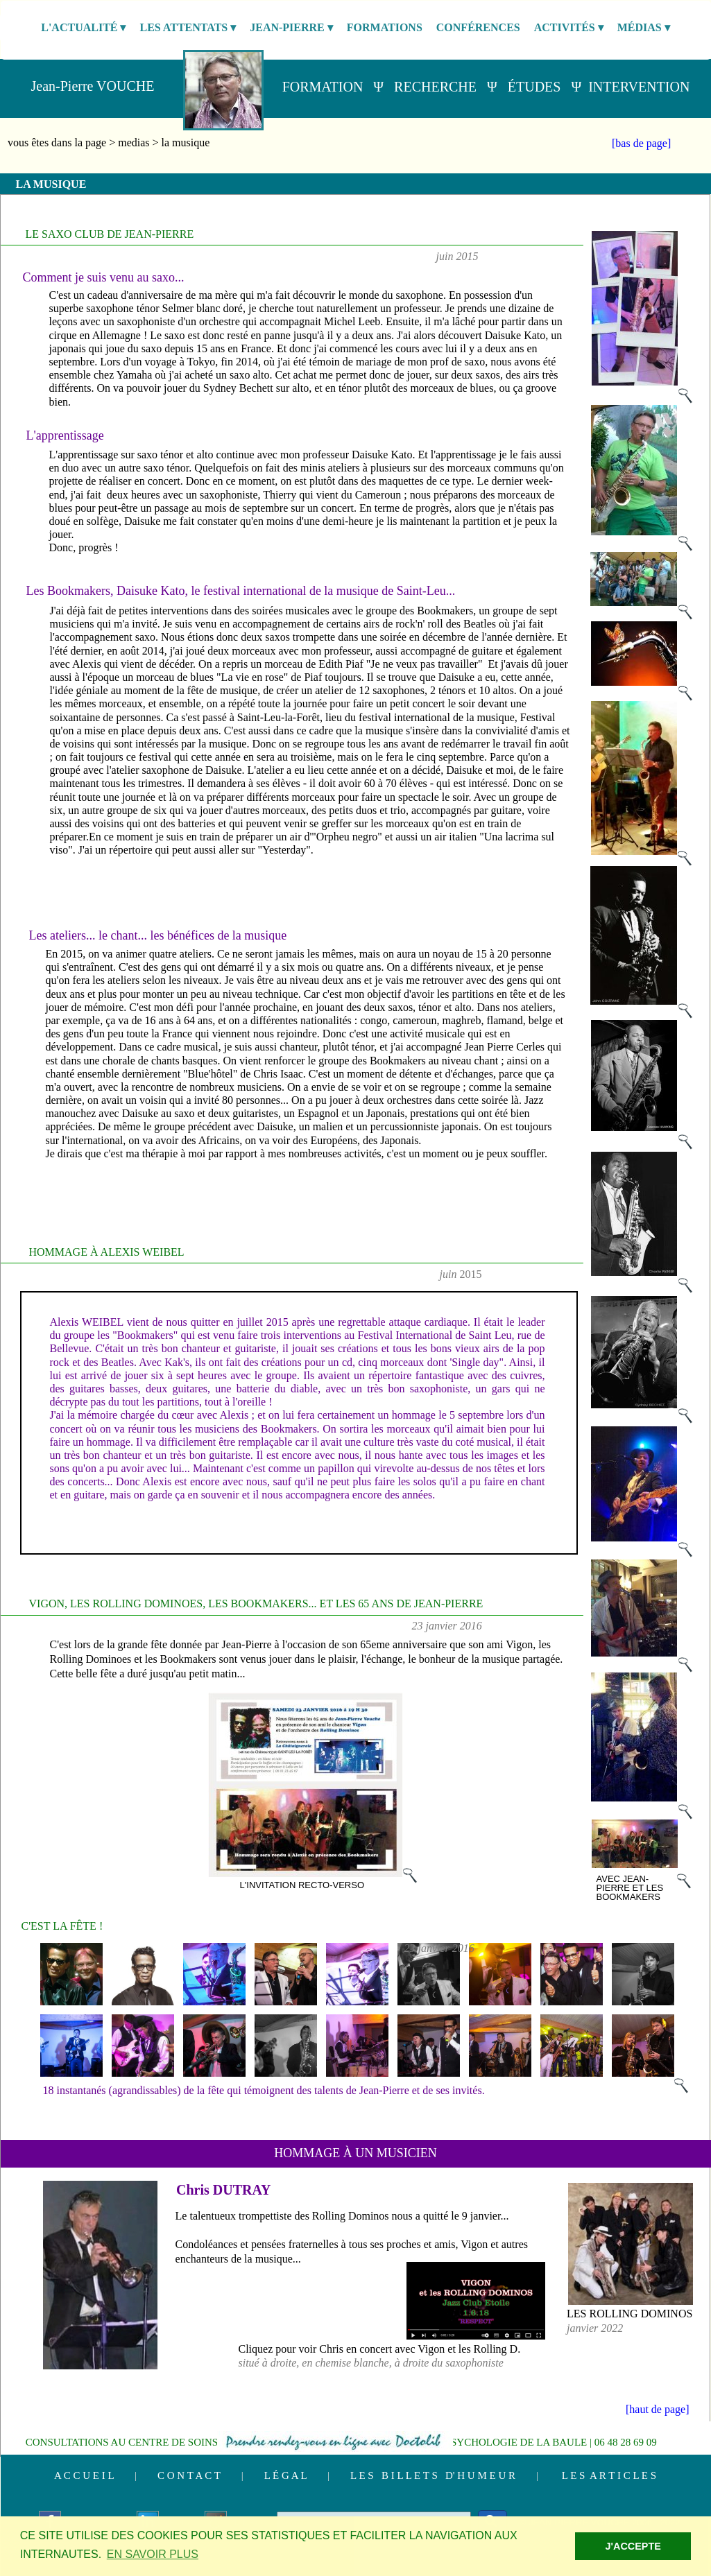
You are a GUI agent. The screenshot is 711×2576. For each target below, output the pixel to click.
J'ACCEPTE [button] (633, 2546)
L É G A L (285, 2475)
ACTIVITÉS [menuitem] (568, 27)
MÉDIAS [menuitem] (643, 27)
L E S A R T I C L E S (609, 2475)
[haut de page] (657, 2409)
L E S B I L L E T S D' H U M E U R (432, 2475)
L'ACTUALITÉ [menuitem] (83, 27)
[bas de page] (641, 143)
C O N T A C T (189, 2475)
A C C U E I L (84, 2475)
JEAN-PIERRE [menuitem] (291, 27)
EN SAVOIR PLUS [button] (152, 2554)
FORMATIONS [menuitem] (384, 27)
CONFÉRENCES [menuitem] (478, 27)
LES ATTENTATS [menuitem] (187, 27)
